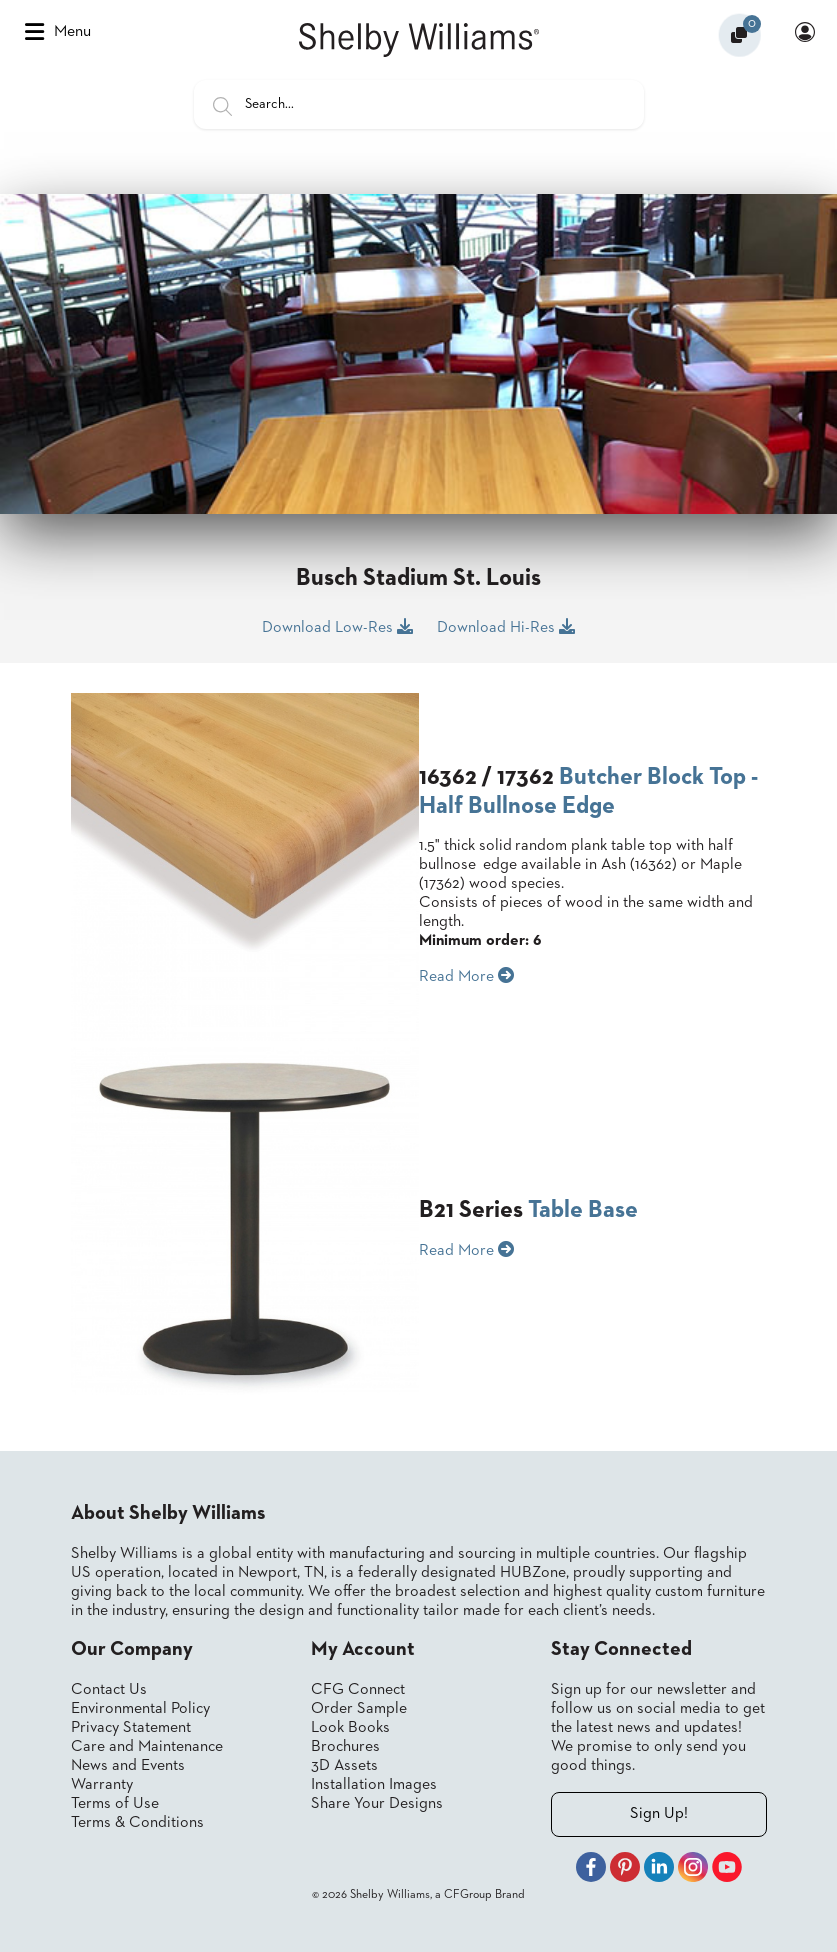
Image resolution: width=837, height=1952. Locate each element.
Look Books (350, 1728)
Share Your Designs (377, 1804)
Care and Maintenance (147, 1747)
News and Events (128, 1766)
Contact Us (109, 1690)
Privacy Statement (131, 1728)
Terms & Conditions (137, 1823)
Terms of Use (115, 1804)
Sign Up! (659, 1814)
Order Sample (359, 1709)
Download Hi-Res (506, 627)
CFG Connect (358, 1690)
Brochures (345, 1747)
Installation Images (374, 1785)
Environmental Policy (140, 1709)
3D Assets (344, 1766)
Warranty (102, 1785)
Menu (58, 32)
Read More (466, 976)
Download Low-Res (337, 627)
